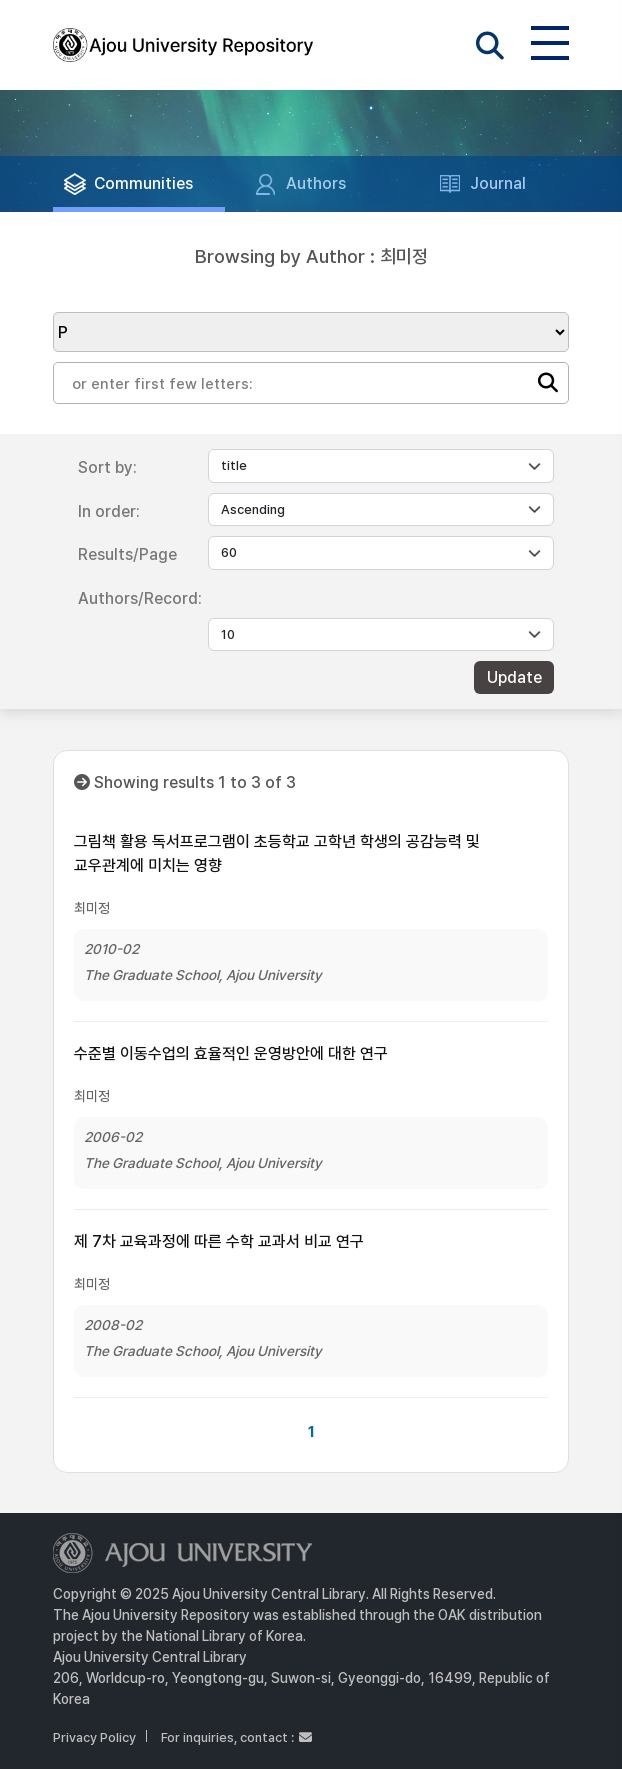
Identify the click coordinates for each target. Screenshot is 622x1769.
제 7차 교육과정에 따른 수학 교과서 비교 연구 (219, 1241)
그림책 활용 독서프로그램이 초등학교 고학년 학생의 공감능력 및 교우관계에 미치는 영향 (277, 853)
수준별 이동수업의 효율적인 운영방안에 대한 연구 (231, 1053)
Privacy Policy (94, 1737)
